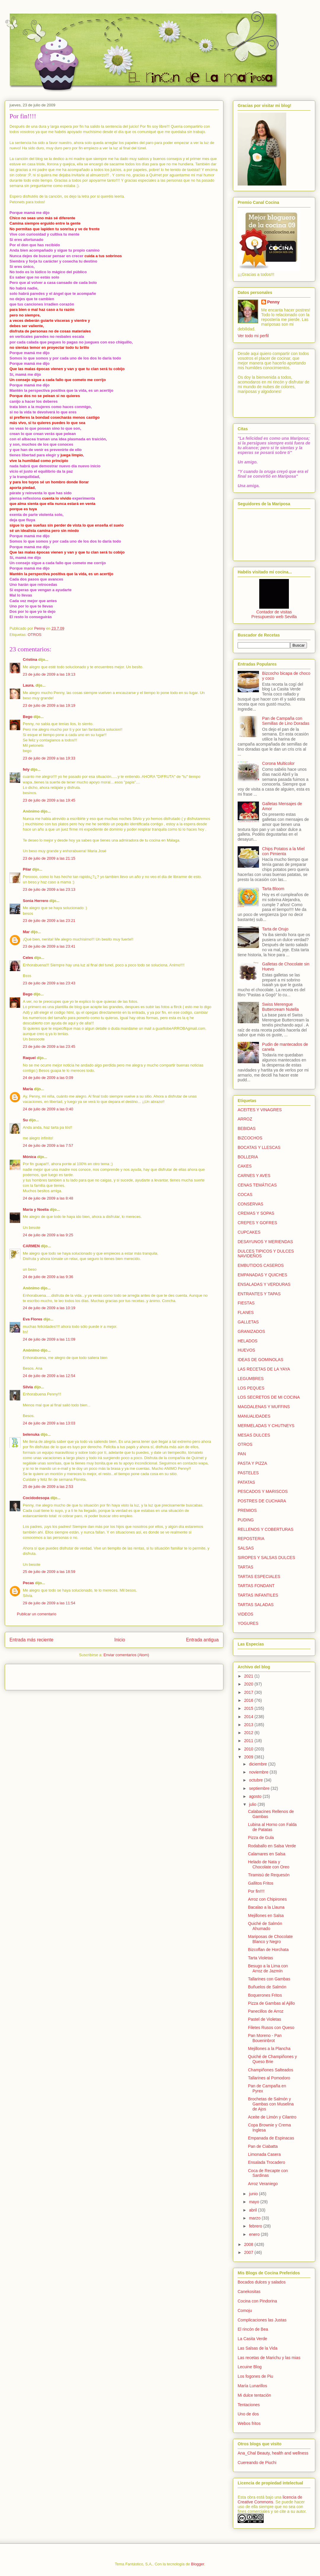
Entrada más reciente (31, 1639)
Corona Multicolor (278, 763)
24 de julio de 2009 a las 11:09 (49, 1339)
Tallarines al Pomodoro (269, 2077)
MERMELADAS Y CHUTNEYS (266, 1425)
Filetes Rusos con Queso (271, 2027)
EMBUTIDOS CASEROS (261, 1265)
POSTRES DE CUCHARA (262, 1501)
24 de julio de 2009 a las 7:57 (48, 1145)
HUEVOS (246, 1350)
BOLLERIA (248, 1157)
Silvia (28, 1387)
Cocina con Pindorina (257, 2301)
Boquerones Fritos (265, 1995)
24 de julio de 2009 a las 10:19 (49, 1308)
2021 (249, 1676)
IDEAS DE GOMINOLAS (260, 1359)
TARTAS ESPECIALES (259, 1576)
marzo (255, 2218)
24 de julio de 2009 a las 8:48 (48, 1198)
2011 (249, 1740)
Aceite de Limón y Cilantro (272, 2117)
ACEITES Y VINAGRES (260, 1109)
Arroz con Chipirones (267, 1899)
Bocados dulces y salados (262, 2282)
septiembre (260, 1788)
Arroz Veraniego (263, 2183)
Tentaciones (249, 2404)
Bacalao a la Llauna (266, 1907)
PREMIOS (247, 1510)
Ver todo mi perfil (253, 335)
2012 (249, 1732)
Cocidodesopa (36, 1498)
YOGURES (248, 1623)
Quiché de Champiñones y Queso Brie (272, 2059)
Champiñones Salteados (270, 2069)
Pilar (27, 869)
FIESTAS (246, 1303)
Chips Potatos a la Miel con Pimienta (283, 851)
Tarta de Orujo (275, 929)
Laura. (28, 685)
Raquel (29, 1058)
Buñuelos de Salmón (267, 1987)
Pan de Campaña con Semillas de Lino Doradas (286, 721)
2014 (249, 1716)
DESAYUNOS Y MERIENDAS (265, 1241)
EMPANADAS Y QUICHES (262, 1274)
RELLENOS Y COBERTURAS (265, 1529)
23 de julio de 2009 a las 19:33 (49, 758)
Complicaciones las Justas (262, 2320)
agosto (256, 1796)
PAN (242, 1453)
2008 (249, 2244)
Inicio (119, 1639)
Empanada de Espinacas (271, 2138)
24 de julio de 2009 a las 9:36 (48, 1277)
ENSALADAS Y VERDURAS (264, 1284)
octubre (256, 1780)
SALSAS (246, 1548)
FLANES (246, 1312)
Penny (273, 302)
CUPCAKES (249, 1232)
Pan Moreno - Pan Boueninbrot (265, 2038)
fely (26, 769)
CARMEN (31, 1246)
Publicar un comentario (36, 1614)
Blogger (197, 2564)
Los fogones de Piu (255, 2376)
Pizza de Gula (261, 1837)
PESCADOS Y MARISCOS (263, 1491)
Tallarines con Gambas (269, 1979)
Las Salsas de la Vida (257, 2348)
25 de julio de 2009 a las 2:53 (48, 1486)
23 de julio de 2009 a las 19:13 (49, 674)
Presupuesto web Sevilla (274, 616)
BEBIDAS (247, 1128)
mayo (254, 2201)
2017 (249, 1692)
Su (25, 1120)
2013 (249, 1724)
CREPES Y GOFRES (257, 1222)
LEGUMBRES (251, 1378)
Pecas (28, 1583)
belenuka (31, 1434)
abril (253, 2210)
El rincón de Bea (253, 2329)
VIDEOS (245, 1614)
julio (253, 1804)
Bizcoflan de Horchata (268, 1949)
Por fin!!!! (256, 1891)
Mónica (29, 1157)
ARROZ (245, 1119)
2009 (249, 1757)
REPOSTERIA (251, 1538)
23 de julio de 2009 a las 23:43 (49, 983)
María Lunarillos (252, 2385)
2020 (249, 1684)
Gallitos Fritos (260, 1883)
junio (254, 2193)
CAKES (245, 1166)
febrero (256, 2226)
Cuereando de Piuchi (257, 2462)
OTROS (34, 634)
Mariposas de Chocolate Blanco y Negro (270, 1939)
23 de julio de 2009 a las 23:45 (49, 1046)
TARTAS (245, 1567)
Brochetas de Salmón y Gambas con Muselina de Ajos (271, 2104)
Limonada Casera (264, 2154)
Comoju (245, 2310)
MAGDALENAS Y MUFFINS (264, 1406)
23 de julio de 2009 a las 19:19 (49, 705)
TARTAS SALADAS (255, 1604)
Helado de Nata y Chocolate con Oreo (268, 1864)
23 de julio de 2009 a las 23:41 (49, 946)
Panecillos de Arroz (266, 2011)
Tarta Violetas (260, 1957)
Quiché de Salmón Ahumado (265, 1926)
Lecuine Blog (250, 2366)
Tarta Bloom (273, 888)
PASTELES (248, 1472)
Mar (26, 932)
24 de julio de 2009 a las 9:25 (48, 1235)
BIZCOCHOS (250, 1138)
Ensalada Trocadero (266, 2162)
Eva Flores (32, 1319)
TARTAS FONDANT (256, 1585)
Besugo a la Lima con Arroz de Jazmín (268, 1968)
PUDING (246, 1520)
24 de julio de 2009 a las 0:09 (48, 1077)
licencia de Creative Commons (270, 2499)
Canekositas (249, 2291)
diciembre (258, 1764)
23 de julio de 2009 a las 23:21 (49, 920)
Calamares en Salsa (266, 1853)
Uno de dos (248, 2414)
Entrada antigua (202, 1639)
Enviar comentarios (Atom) (126, 1655)
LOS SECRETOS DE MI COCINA (269, 1397)
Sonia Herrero (35, 900)
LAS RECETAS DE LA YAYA (264, 1369)
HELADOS (247, 1341)
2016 (249, 1700)
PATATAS (246, 1482)
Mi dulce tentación (254, 2395)
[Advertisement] (44, 1675)
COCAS (245, 1194)
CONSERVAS (250, 1204)
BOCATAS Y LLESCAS (259, 1147)
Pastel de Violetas (264, 2019)
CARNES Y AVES (254, 1175)
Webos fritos (249, 2423)
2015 (249, 1708)
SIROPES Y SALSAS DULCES (266, 1557)
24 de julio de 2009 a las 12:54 (49, 1375)
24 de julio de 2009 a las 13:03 (49, 1423)
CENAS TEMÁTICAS (257, 1185)
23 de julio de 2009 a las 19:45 (49, 800)
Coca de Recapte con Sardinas (268, 2173)
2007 (249, 2252)
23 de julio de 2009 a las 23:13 (49, 889)
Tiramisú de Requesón (268, 1875)
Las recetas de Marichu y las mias (269, 2357)
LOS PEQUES (251, 1388)
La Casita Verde (252, 2338)
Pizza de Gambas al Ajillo (271, 2003)
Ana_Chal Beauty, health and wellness (273, 2453)
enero (255, 2234)
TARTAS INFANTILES (258, 1595)
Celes (28, 957)
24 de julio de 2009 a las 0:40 (48, 1109)
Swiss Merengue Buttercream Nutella (280, 1007)
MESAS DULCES (254, 1435)
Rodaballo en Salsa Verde (272, 1845)
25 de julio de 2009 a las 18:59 (49, 1571)
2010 (249, 1749)
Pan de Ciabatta (263, 2146)
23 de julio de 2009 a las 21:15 (49, 858)
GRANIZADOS (251, 1331)
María (28, 1089)
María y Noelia (36, 1209)
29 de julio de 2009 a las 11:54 (49, 1603)
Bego (28, 716)
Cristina (30, 659)
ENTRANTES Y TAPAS (259, 1293)
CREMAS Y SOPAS (256, 1213)
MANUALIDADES (254, 1416)
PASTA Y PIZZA (252, 1463)
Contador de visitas (274, 612)
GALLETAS (248, 1322)
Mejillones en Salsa (266, 1915)
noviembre (259, 1772)
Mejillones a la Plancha (269, 2048)
